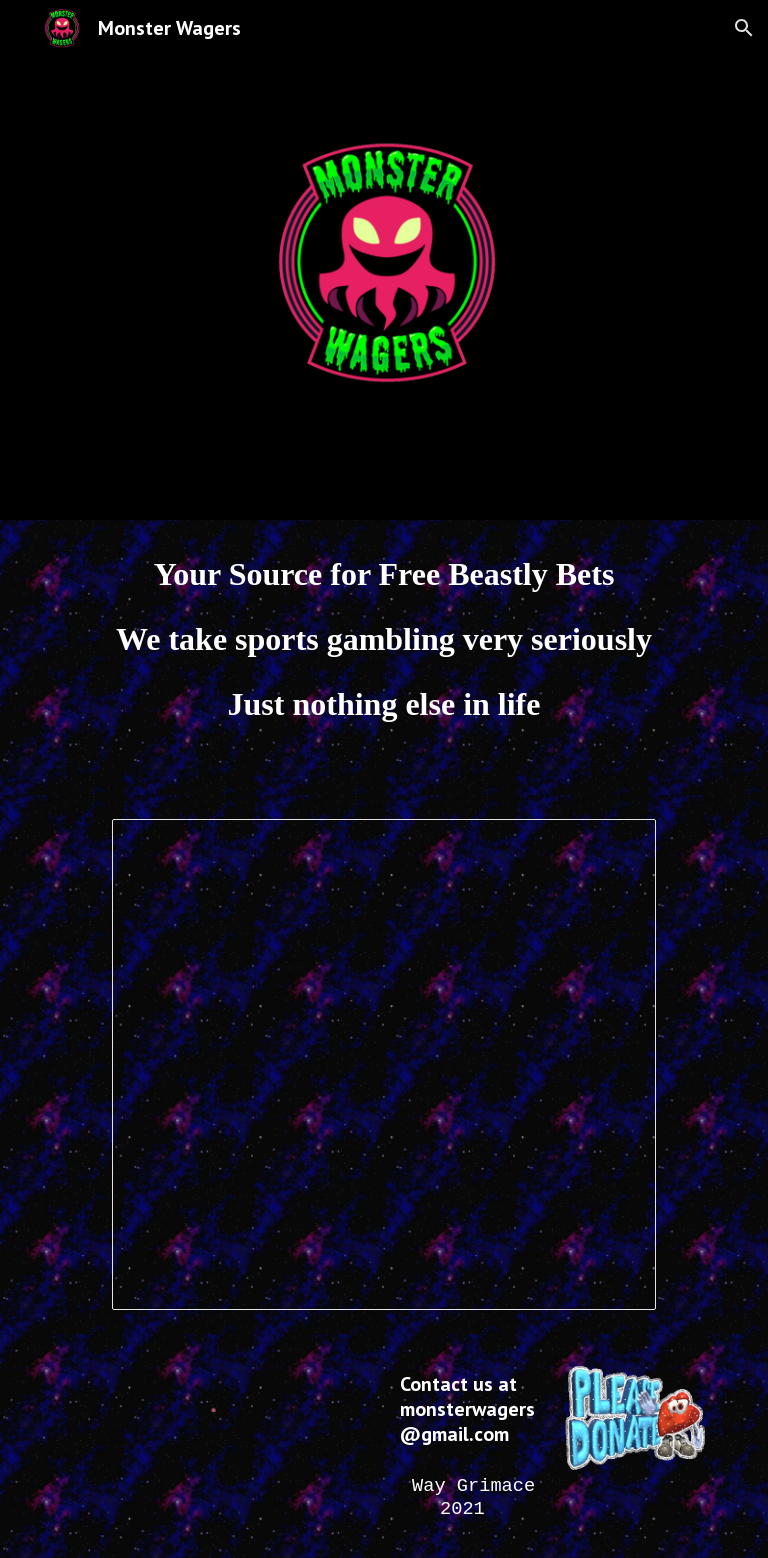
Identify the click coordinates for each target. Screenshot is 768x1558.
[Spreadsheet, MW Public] (383, 1064)
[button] (744, 28)
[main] (383, 657)
